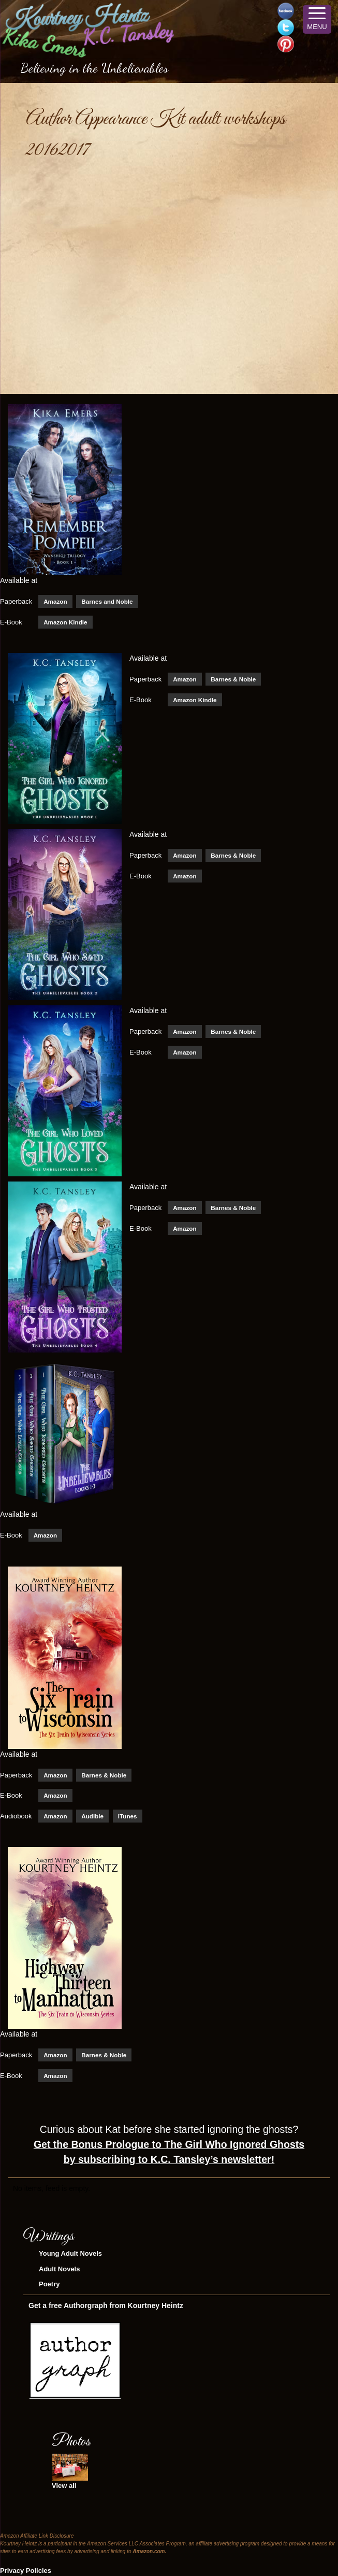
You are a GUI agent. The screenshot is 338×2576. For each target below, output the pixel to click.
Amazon (55, 601)
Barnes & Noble (233, 679)
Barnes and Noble (107, 601)
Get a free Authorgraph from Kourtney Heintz (105, 2305)
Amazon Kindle (65, 622)
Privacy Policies (25, 2570)
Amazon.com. (149, 2551)
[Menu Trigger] (317, 19)
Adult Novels (59, 2269)
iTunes (127, 1816)
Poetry (49, 2284)
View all (64, 2485)
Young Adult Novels (70, 2253)
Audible (92, 1816)
